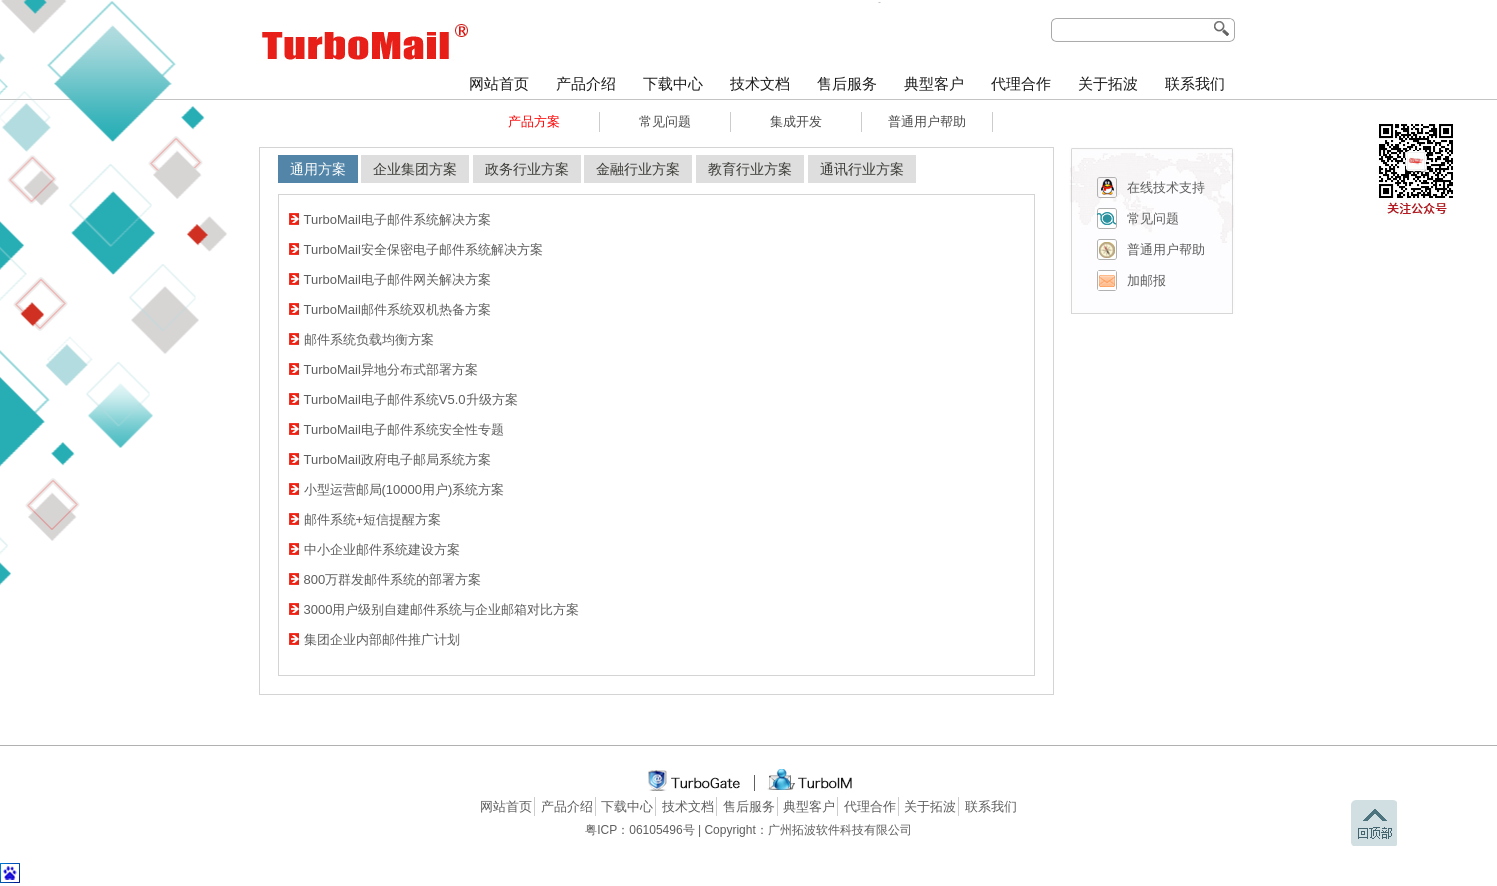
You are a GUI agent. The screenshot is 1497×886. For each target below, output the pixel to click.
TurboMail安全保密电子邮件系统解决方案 (423, 249)
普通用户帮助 (927, 121)
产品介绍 (586, 84)
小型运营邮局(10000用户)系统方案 (404, 489)
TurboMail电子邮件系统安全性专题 (404, 429)
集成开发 (796, 121)
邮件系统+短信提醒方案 (373, 519)
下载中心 (673, 84)
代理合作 (1021, 84)
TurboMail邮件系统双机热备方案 (397, 309)
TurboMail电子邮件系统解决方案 (397, 219)
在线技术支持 (1166, 187)
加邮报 (1146, 280)
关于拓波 (1108, 84)
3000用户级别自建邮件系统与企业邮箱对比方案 (442, 609)
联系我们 (1195, 84)
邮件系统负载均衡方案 (369, 339)
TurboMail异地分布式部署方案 (391, 369)
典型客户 (934, 84)
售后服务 (847, 84)
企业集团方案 (415, 169)
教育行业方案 (750, 169)
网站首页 (499, 84)
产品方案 (534, 121)
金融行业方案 (638, 169)
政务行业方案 (527, 169)
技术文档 (760, 84)
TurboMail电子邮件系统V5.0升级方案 (411, 399)
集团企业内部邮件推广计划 (382, 639)
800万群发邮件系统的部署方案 (393, 579)
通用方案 (318, 169)
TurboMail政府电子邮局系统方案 (397, 459)
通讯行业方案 (862, 169)
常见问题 (665, 121)
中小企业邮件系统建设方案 (382, 549)
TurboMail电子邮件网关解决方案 (397, 279)
